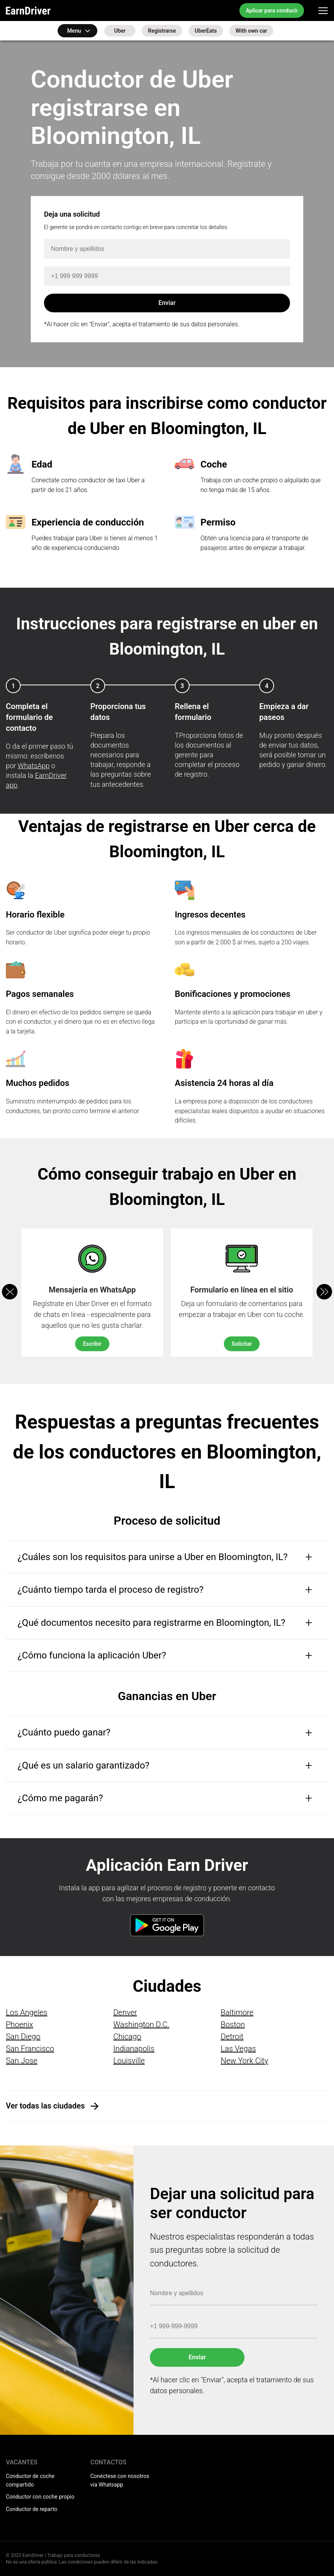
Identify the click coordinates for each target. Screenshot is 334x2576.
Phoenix (19, 2024)
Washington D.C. (141, 2024)
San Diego (23, 2036)
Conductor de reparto (31, 2509)
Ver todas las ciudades (45, 2105)
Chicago (127, 2036)
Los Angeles (26, 2012)
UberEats (206, 31)
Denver (125, 2012)
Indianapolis (134, 2048)
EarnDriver (28, 10)
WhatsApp (34, 766)
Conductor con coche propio (40, 2497)
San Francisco (30, 2048)
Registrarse (162, 31)
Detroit (232, 2036)
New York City (244, 2060)
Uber (120, 31)
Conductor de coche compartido (30, 2480)
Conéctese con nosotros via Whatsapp (119, 2480)
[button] (324, 1291)
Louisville (129, 2060)
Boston (233, 2024)
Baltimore (237, 2012)
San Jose (21, 2060)
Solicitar (242, 1344)
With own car (251, 31)
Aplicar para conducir (272, 10)
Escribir (92, 1344)
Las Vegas (238, 2048)
